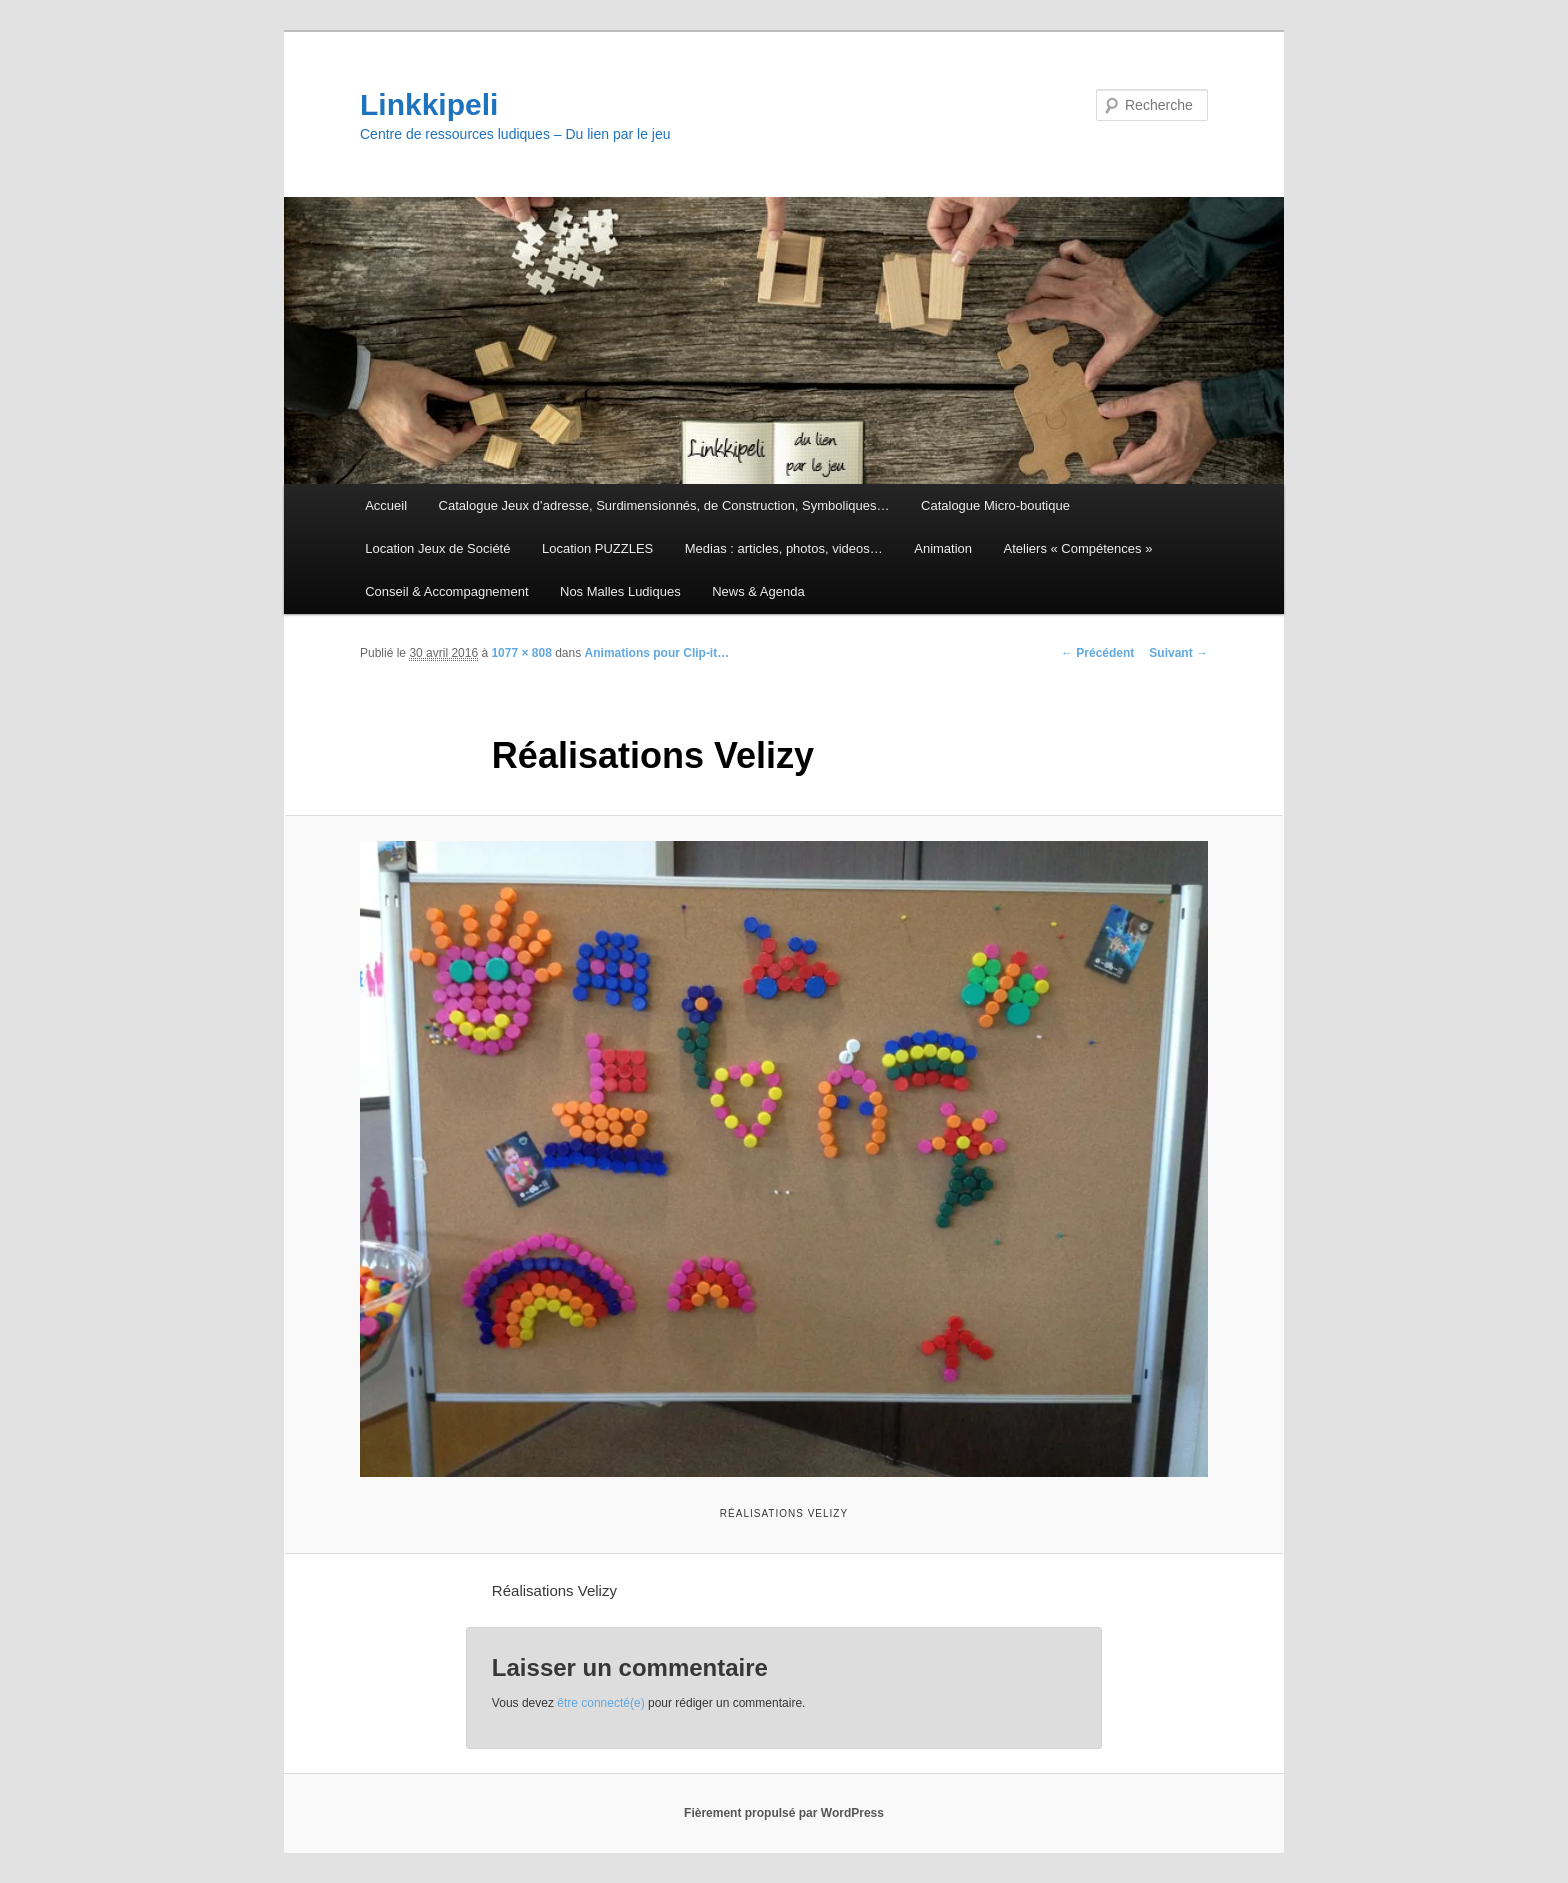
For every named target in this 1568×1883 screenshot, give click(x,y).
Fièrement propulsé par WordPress (784, 1813)
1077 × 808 (521, 653)
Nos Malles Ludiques (620, 591)
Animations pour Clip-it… (657, 653)
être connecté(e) (600, 1703)
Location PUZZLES (597, 548)
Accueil (386, 505)
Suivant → (1178, 653)
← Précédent (1097, 653)
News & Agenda (758, 591)
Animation (943, 548)
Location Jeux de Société (437, 548)
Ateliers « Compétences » (1078, 548)
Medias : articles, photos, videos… (784, 548)
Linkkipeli (429, 104)
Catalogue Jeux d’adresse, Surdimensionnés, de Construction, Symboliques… (664, 505)
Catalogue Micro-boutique (995, 505)
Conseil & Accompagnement (446, 591)
